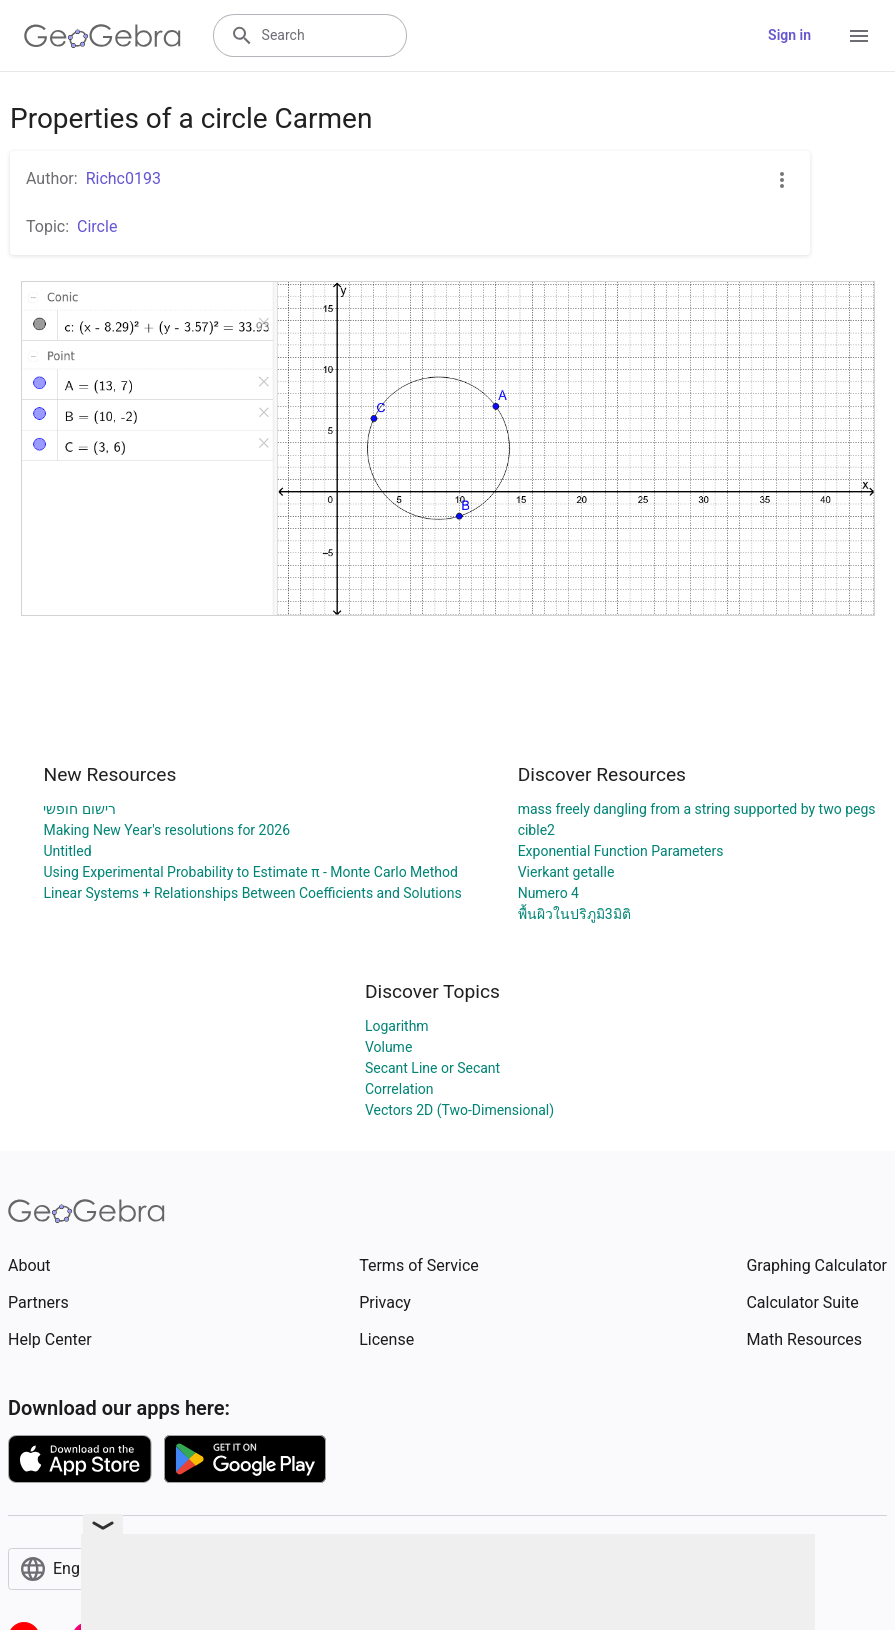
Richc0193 (123, 178)
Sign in (789, 35)
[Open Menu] (859, 36)
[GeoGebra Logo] (102, 36)
